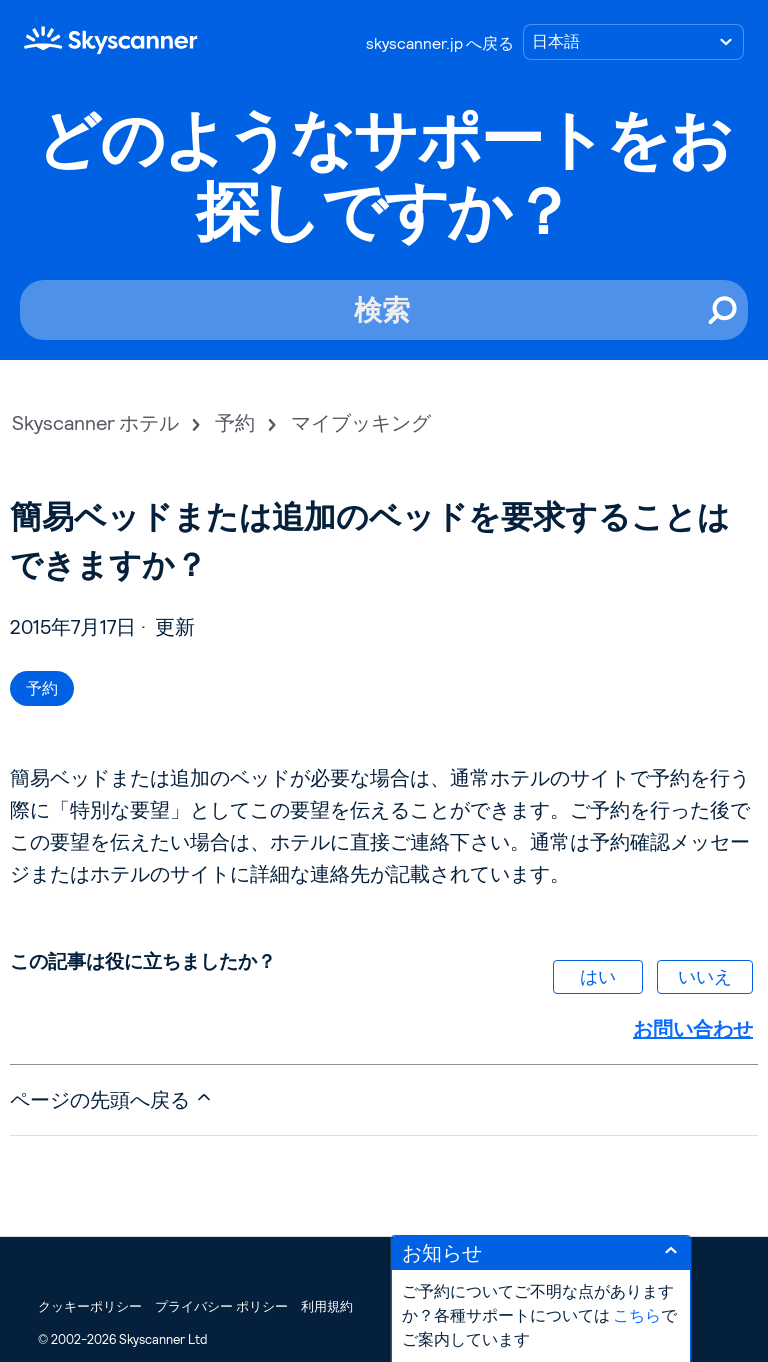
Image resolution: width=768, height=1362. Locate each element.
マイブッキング (361, 423)
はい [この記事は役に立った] (598, 976)
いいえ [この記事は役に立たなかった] (705, 976)
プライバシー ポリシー (221, 1306)
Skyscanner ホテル (95, 423)
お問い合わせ (693, 1029)
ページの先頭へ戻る (112, 1099)
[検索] (384, 310)
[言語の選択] (633, 42)
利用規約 (327, 1306)
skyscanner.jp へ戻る (440, 43)
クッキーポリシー (90, 1306)
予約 (235, 423)
